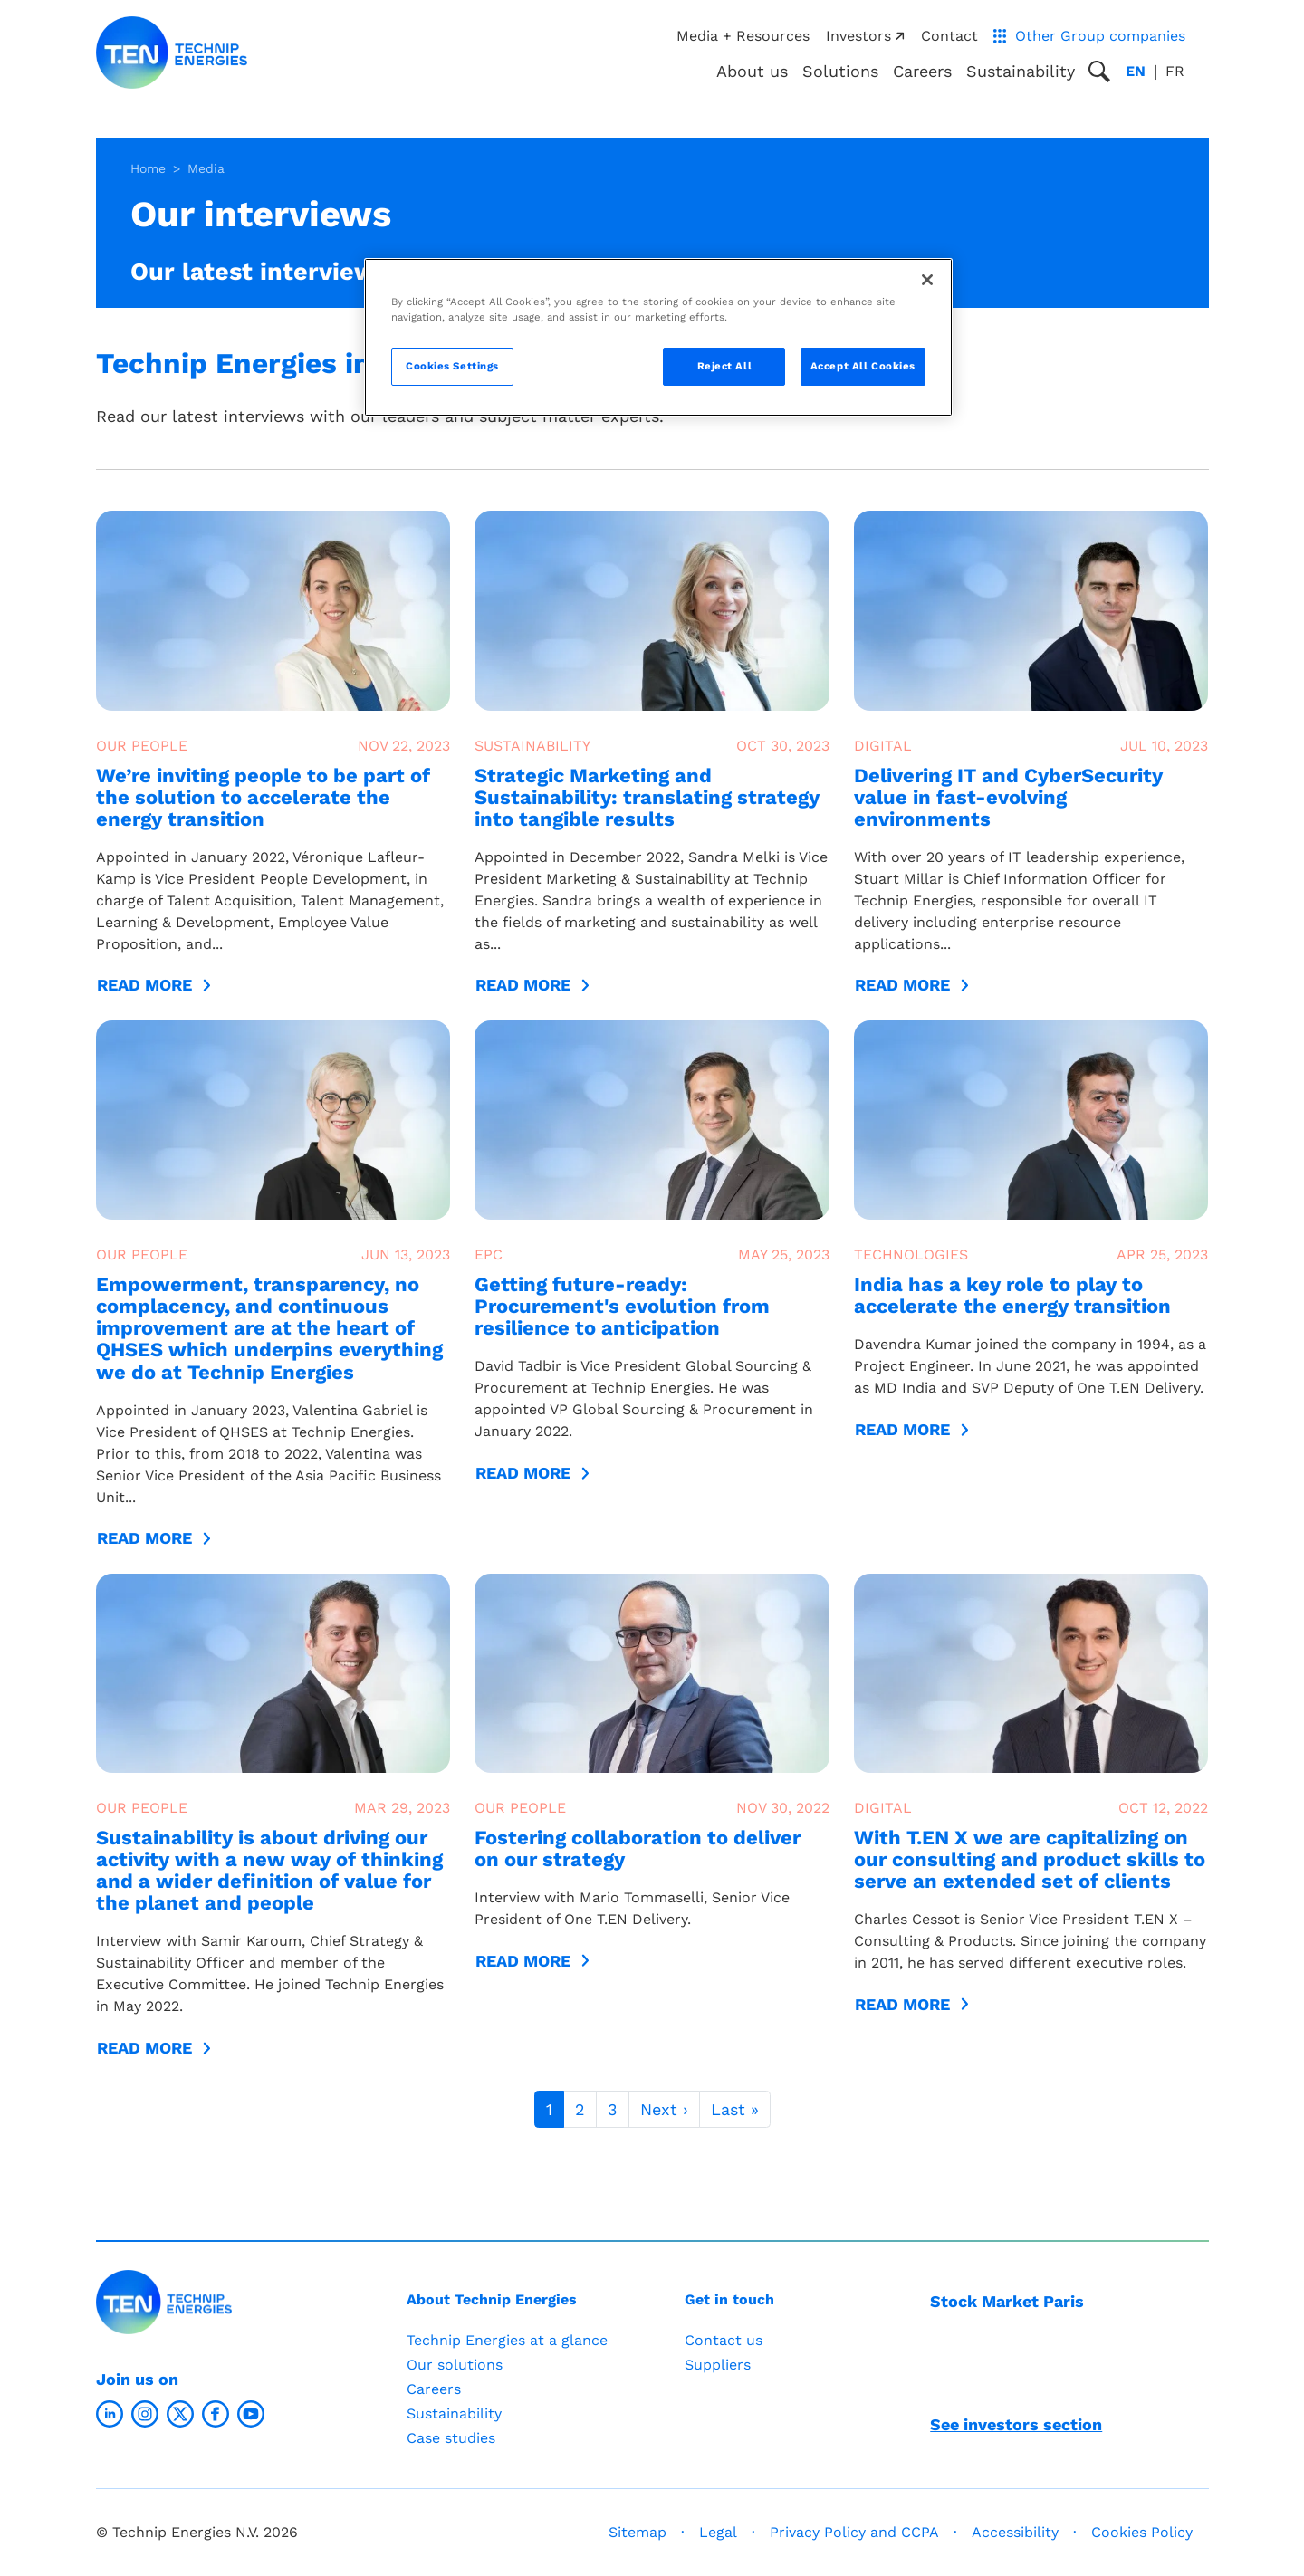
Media (206, 168)
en (1136, 71)
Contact (949, 35)
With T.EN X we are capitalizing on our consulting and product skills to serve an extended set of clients (1029, 1859)
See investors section (1016, 2424)
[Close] (927, 280)
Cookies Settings (452, 365)
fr (1174, 71)
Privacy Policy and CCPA (854, 2532)
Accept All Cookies (863, 365)
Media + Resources (743, 35)
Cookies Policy (1142, 2532)
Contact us (723, 2340)
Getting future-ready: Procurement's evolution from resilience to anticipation (622, 1306)
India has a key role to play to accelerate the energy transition (1012, 1295)
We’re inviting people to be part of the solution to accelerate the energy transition (263, 797)
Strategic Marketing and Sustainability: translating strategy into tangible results (647, 797)
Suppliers (718, 2364)
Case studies (451, 2438)
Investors (865, 35)
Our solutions (455, 2364)
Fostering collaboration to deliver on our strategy (638, 1848)
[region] (658, 337)
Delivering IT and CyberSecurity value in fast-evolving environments (1008, 797)
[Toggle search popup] (1099, 71)
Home (148, 168)
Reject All (725, 365)
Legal (718, 2532)
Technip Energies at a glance (507, 2340)
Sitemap (637, 2532)
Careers (922, 71)
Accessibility (1015, 2532)
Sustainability (454, 2413)
